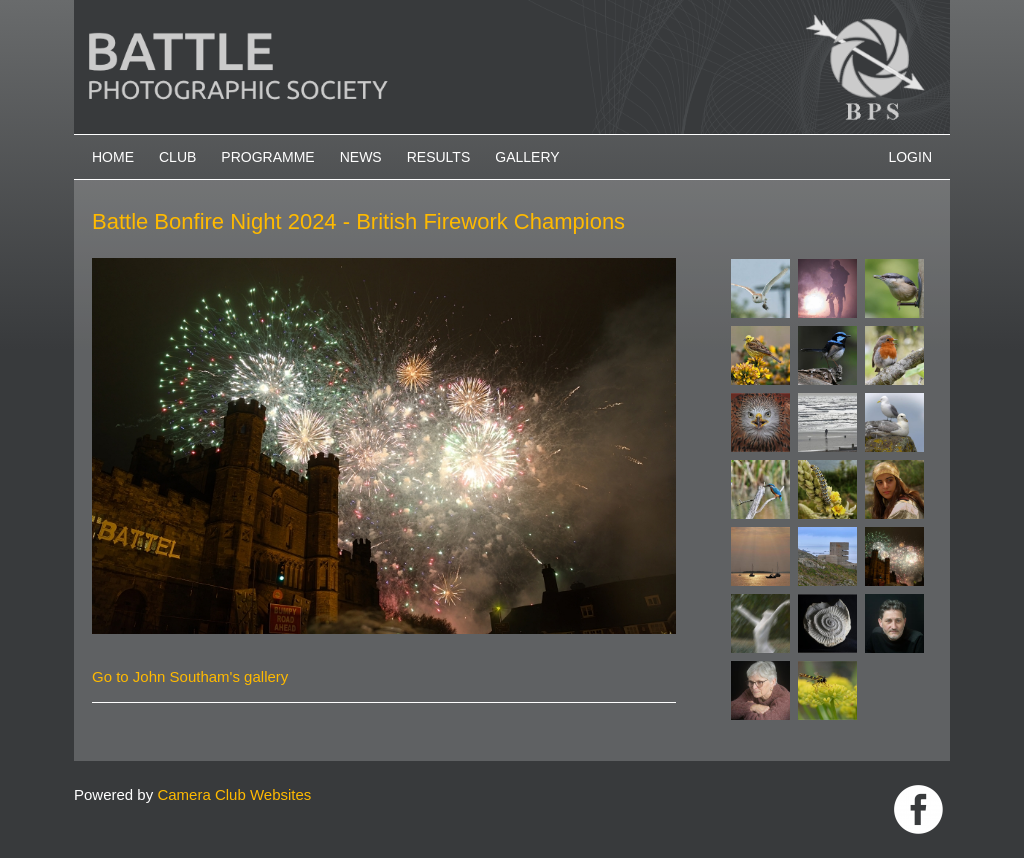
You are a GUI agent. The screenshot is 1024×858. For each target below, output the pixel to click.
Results (439, 157)
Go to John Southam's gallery (190, 676)
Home (113, 157)
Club (177, 157)
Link (918, 809)
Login (910, 157)
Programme (267, 157)
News (361, 157)
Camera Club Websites (234, 794)
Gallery (527, 157)
